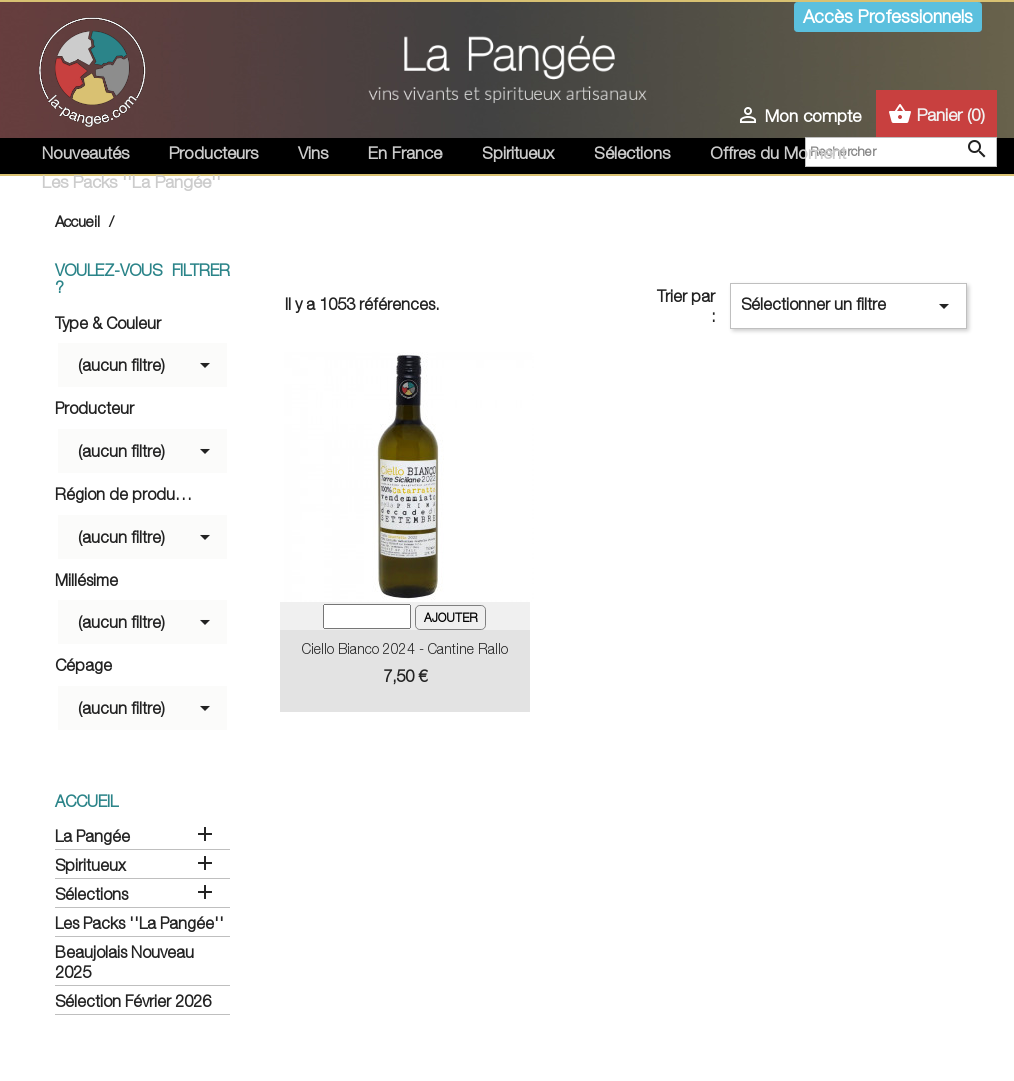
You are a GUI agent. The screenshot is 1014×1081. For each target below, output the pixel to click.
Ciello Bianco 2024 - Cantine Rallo (405, 648)
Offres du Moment (778, 153)
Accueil (86, 801)
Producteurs (213, 153)
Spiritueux (518, 153)
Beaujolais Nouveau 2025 (124, 962)
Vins (313, 153)
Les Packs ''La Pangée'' (131, 182)
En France (405, 153)
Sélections (632, 153)
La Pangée (92, 836)
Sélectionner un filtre (848, 306)
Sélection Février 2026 (133, 1001)
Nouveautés (85, 153)
